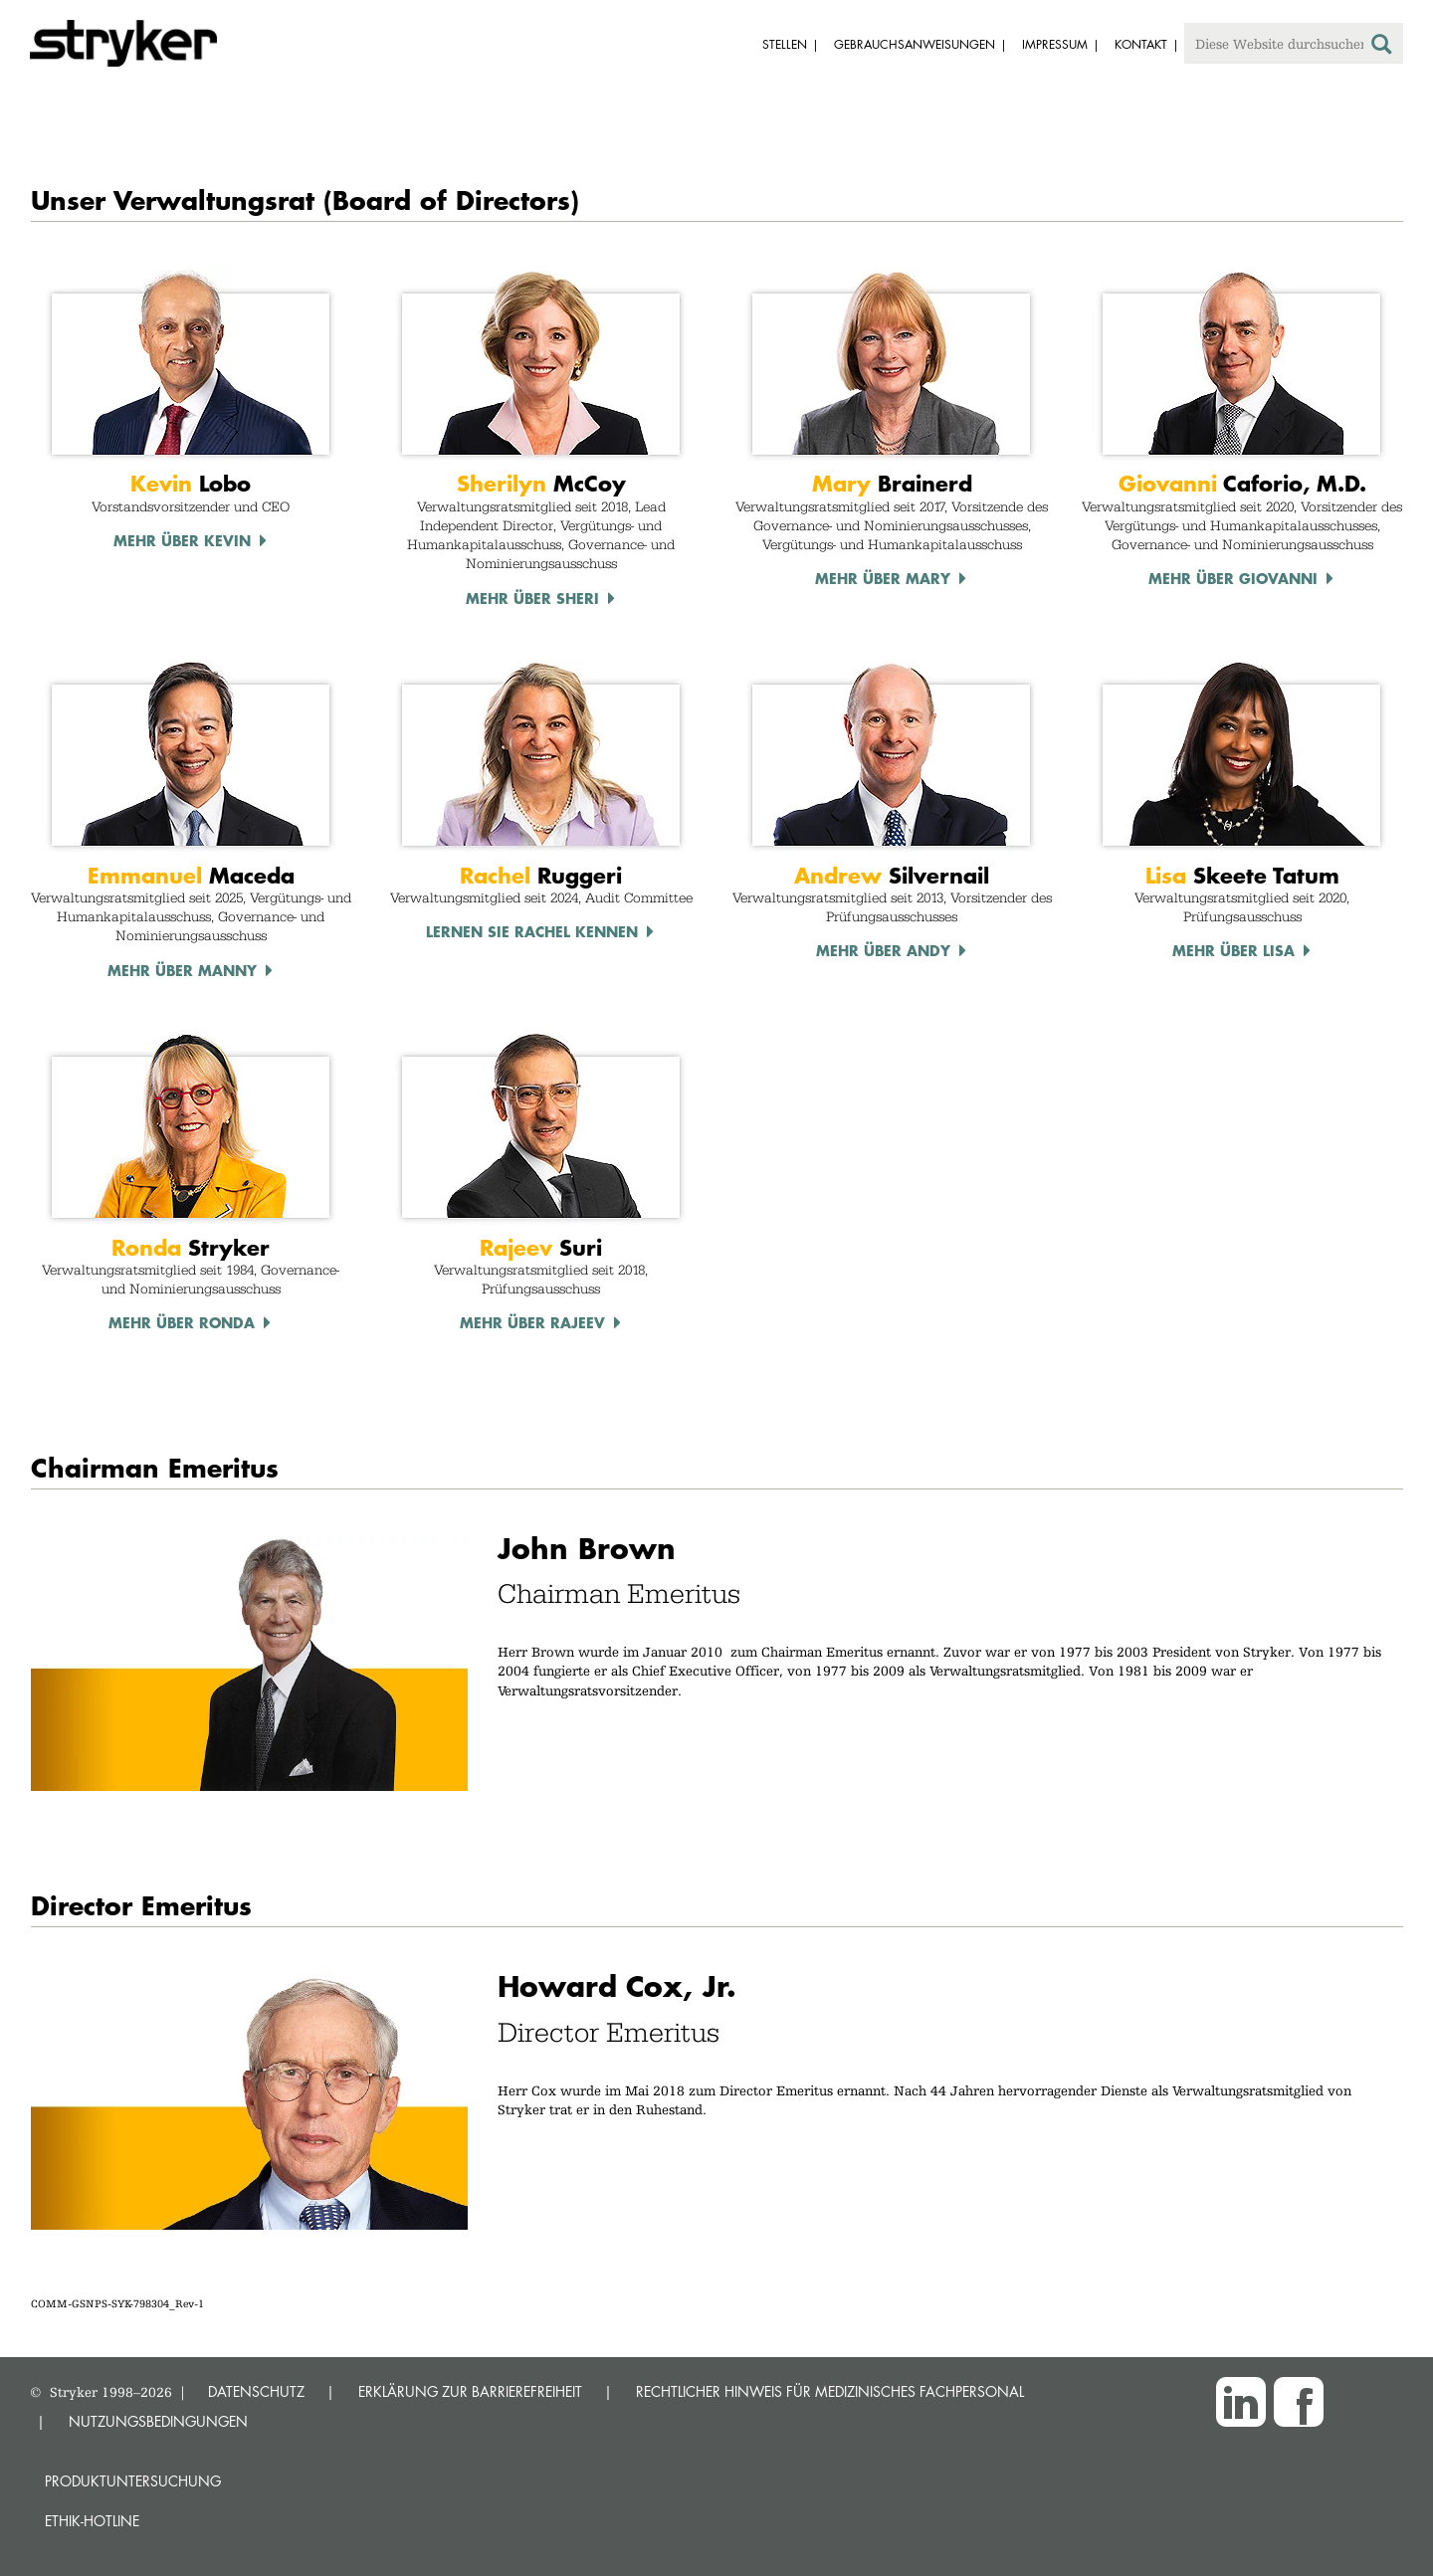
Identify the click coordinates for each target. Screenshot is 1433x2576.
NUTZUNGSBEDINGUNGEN (158, 2421)
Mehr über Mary (882, 578)
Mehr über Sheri (532, 598)
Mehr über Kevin (182, 540)
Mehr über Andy (883, 950)
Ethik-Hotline (92, 2520)
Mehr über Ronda (181, 1322)
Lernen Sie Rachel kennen (532, 931)
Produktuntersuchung (133, 2481)
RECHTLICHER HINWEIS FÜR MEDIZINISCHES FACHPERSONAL (830, 2391)
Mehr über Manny (182, 970)
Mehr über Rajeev (532, 1322)
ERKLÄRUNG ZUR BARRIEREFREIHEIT (470, 2391)
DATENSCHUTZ (256, 2391)
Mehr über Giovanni (1233, 578)
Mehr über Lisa (1233, 950)
